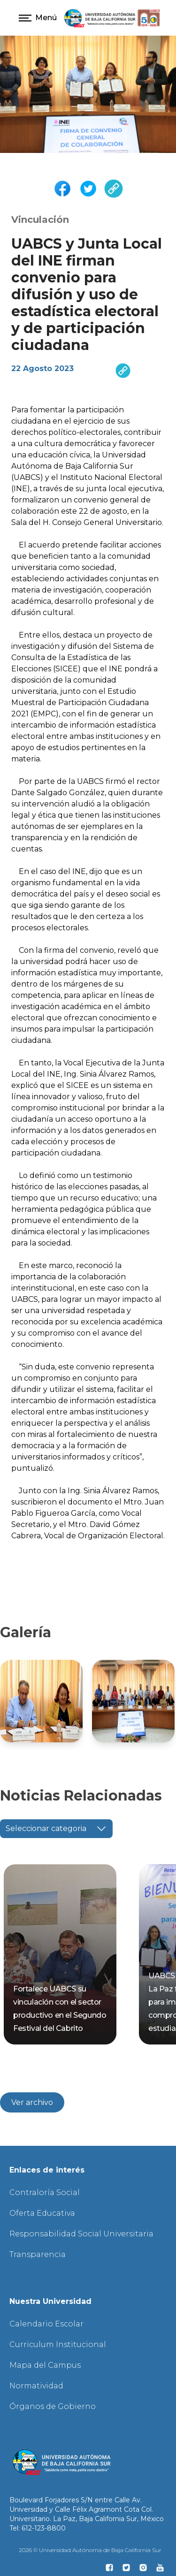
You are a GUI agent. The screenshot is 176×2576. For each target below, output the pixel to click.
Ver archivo (32, 2102)
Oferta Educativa (42, 2213)
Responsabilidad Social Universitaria (81, 2233)
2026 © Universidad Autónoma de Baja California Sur (90, 2549)
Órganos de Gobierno (52, 2406)
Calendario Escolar (46, 2323)
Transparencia (37, 2254)
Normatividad (36, 2385)
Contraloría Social (44, 2192)
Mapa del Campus (45, 2365)
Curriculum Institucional (57, 2344)
